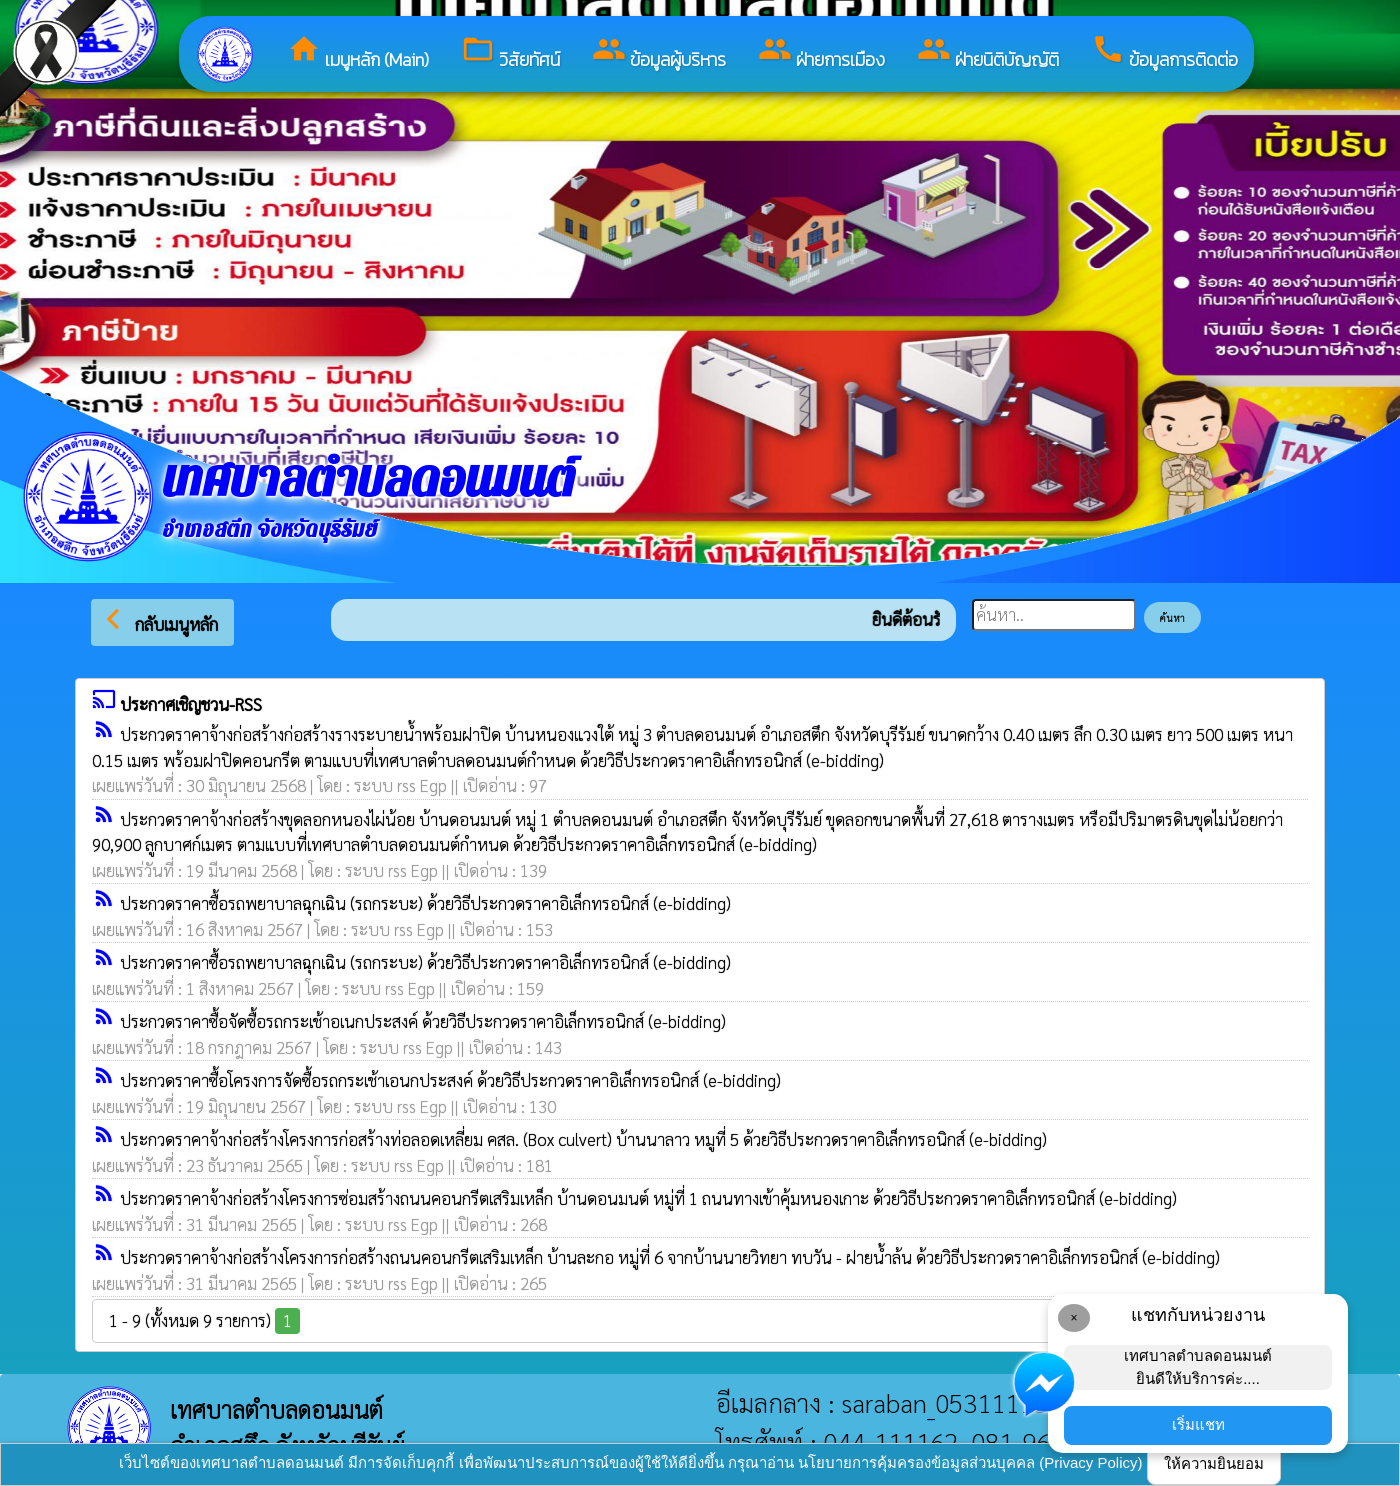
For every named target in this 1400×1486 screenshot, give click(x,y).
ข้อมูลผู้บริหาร (659, 52)
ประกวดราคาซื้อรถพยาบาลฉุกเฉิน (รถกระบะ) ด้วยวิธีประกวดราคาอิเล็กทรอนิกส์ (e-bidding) (425, 903)
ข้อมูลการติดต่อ (1164, 52)
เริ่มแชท (1198, 1424)
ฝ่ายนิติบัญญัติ (988, 52)
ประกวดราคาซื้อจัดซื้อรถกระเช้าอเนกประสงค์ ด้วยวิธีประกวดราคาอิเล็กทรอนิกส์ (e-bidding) (423, 1021)
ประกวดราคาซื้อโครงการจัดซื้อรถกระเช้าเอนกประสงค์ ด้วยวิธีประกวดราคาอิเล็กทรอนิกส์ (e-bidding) (450, 1080)
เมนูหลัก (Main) (358, 52)
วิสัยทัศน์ (510, 52)
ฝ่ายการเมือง (821, 52)
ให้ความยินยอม (1214, 1463)
